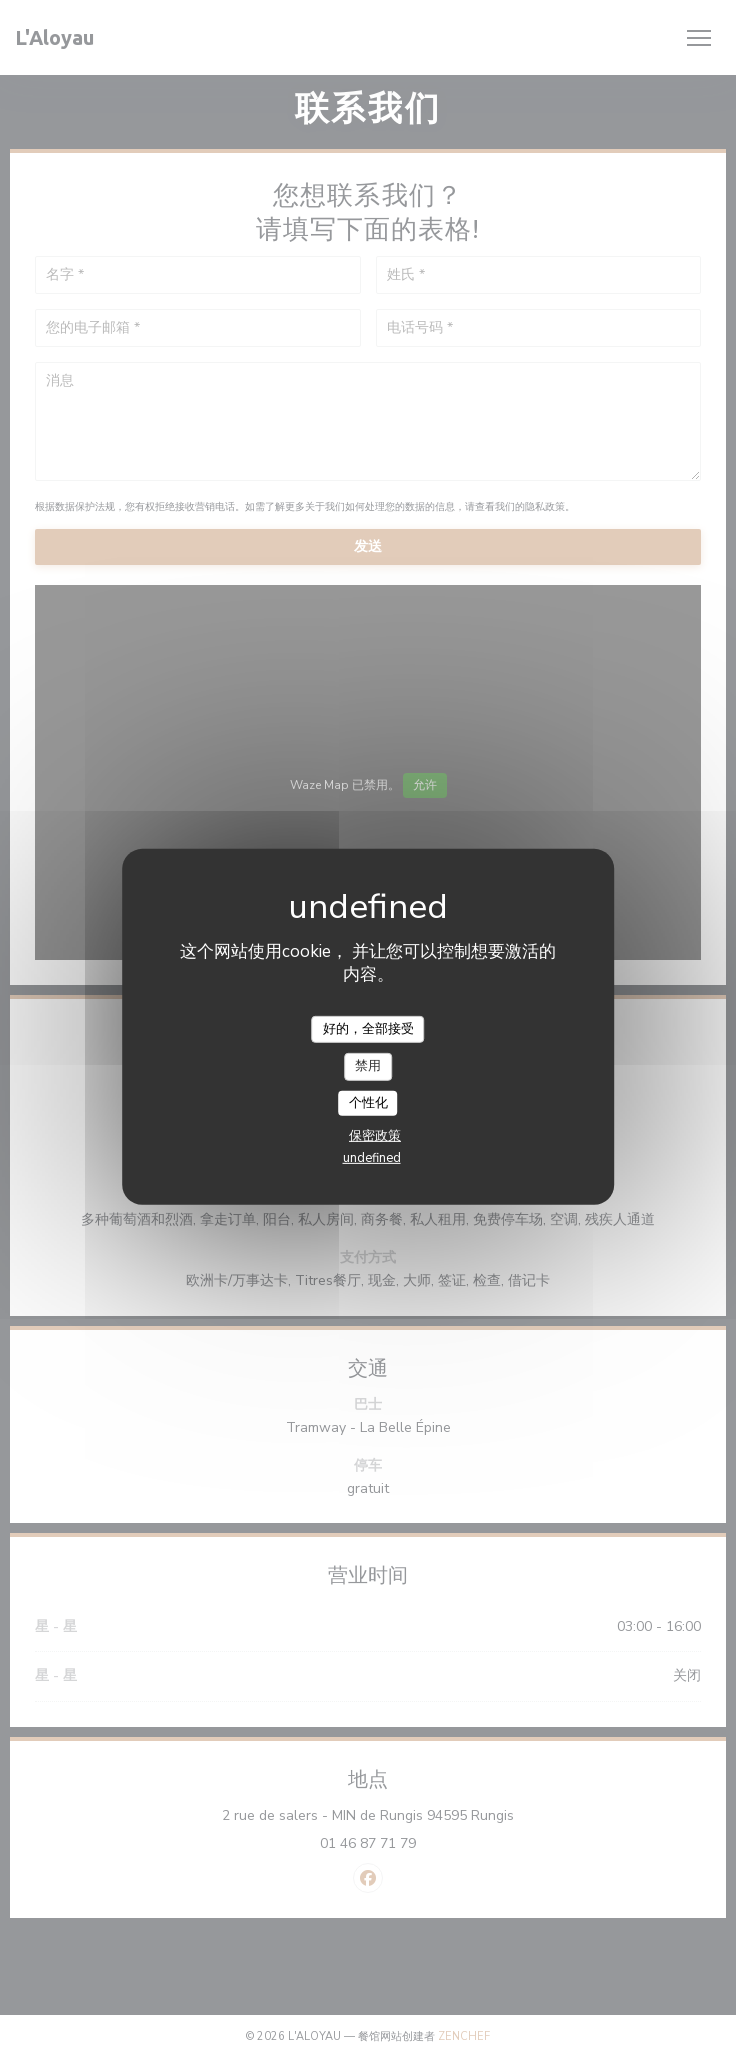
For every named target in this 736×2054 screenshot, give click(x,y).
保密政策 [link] (375, 1136)
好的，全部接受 (368, 1028)
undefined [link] (372, 1158)
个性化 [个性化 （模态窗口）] (368, 1103)
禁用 (368, 1066)
